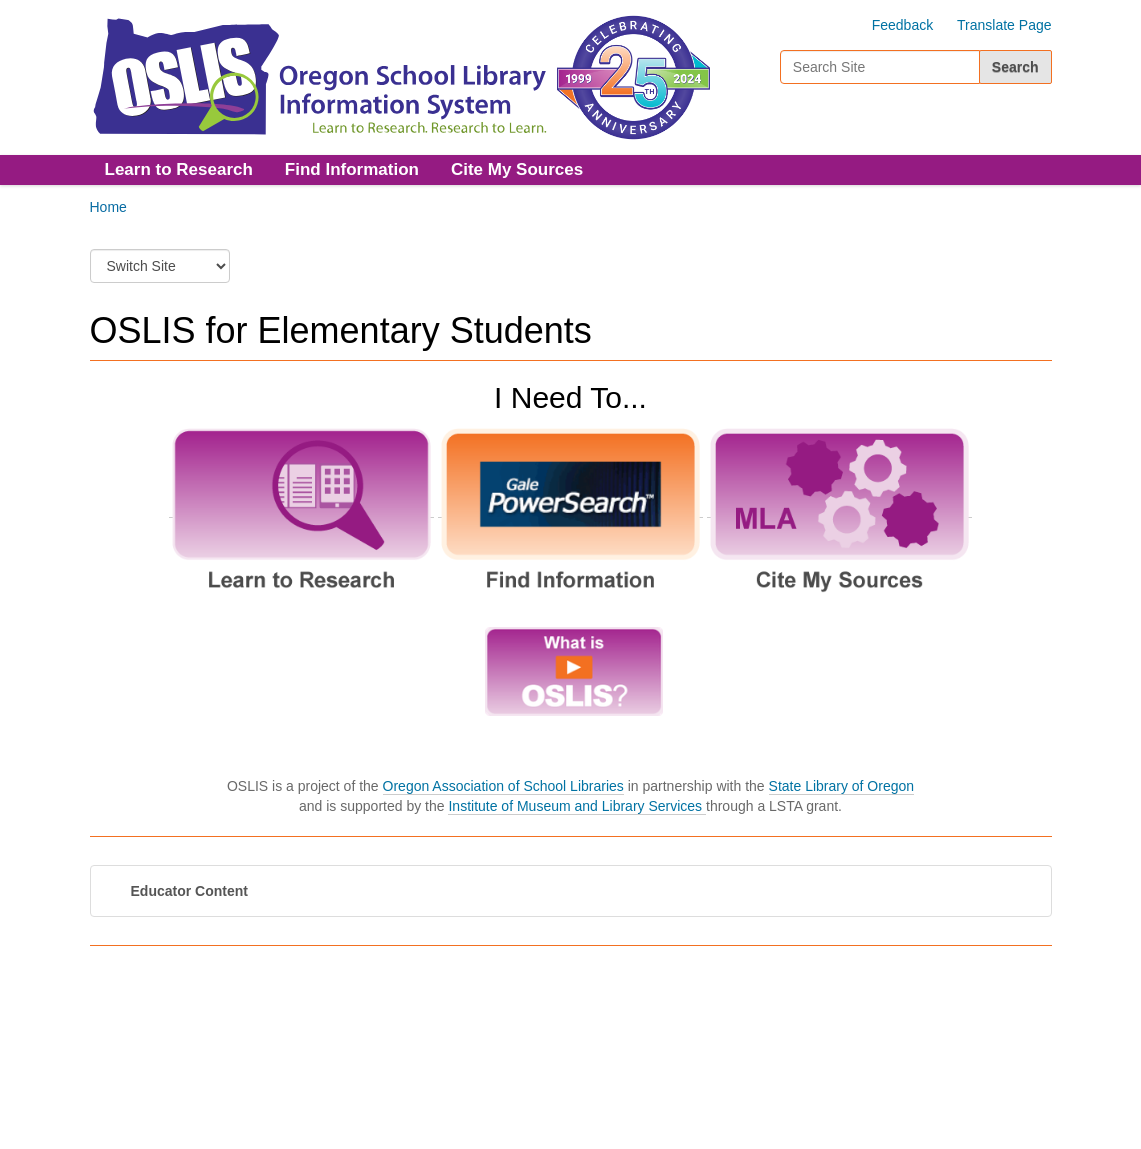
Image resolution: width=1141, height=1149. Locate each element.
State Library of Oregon (842, 786)
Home (108, 207)
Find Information (352, 169)
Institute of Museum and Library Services (577, 806)
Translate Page (1004, 25)
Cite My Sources (517, 169)
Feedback (902, 25)
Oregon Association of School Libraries (503, 786)
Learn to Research (179, 169)
